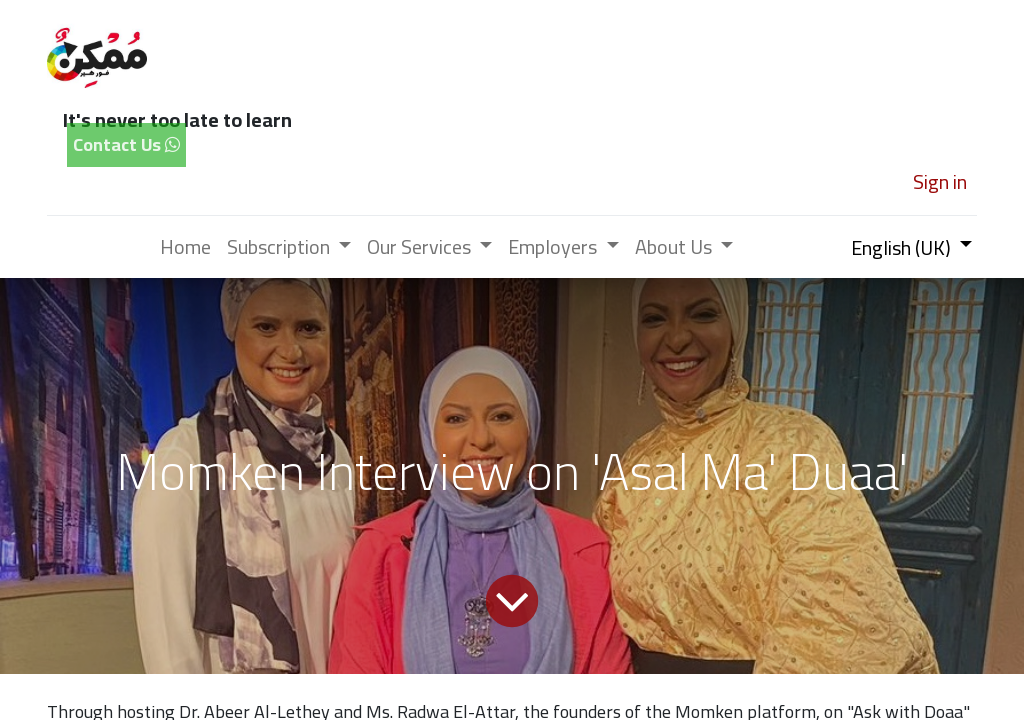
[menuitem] (185, 247)
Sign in (940, 181)
